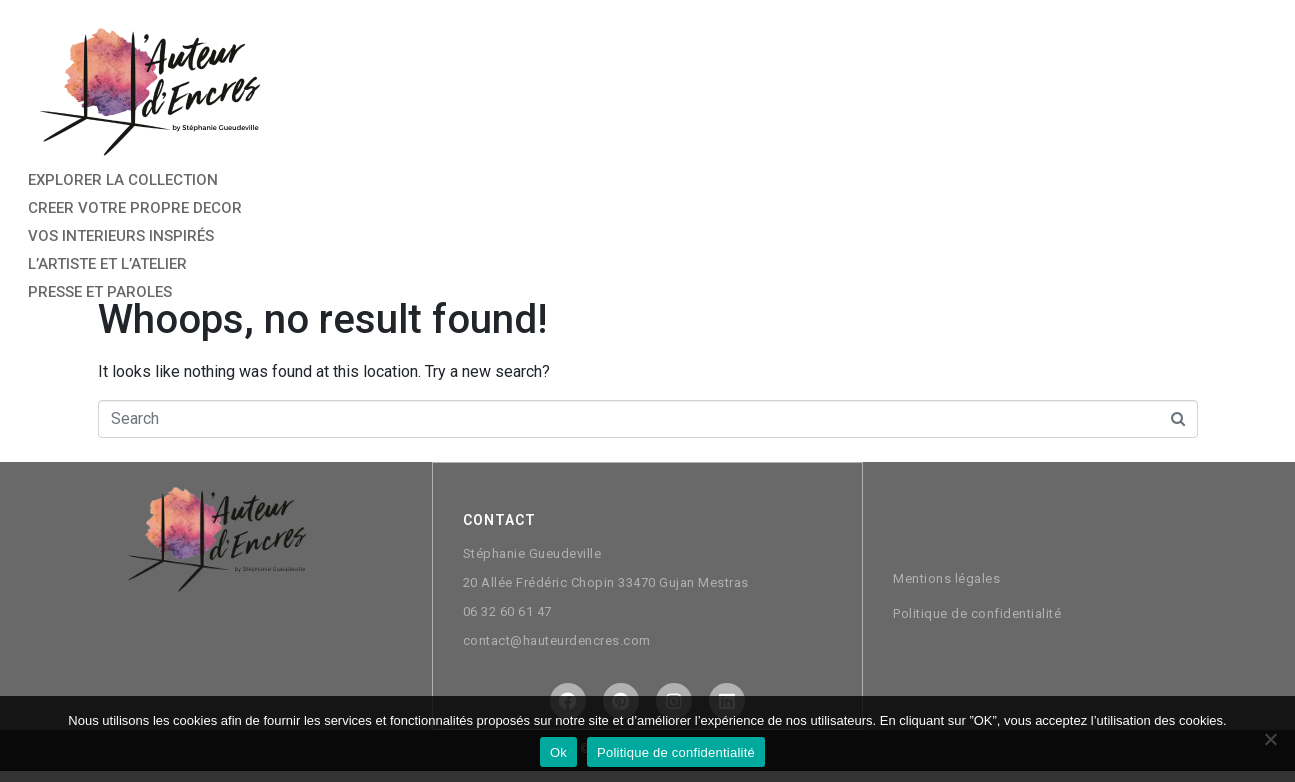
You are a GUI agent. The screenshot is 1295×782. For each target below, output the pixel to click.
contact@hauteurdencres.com (557, 639)
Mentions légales (946, 577)
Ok (558, 752)
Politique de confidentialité (977, 612)
